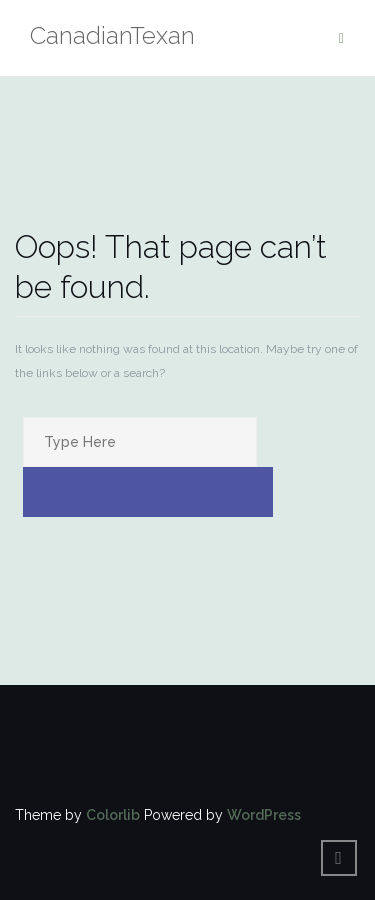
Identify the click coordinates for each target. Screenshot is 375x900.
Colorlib (113, 815)
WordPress (264, 815)
